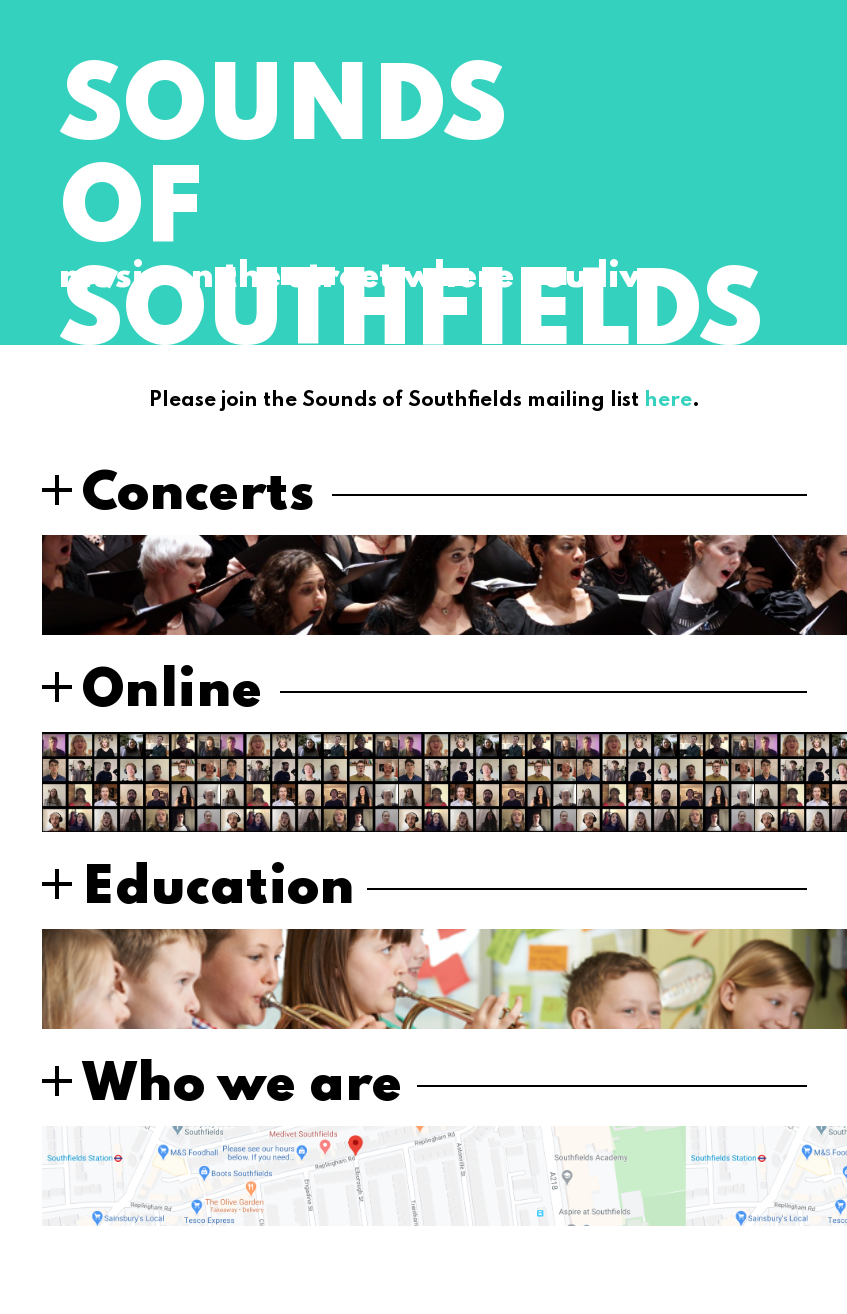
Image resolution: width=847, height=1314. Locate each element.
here (668, 400)
